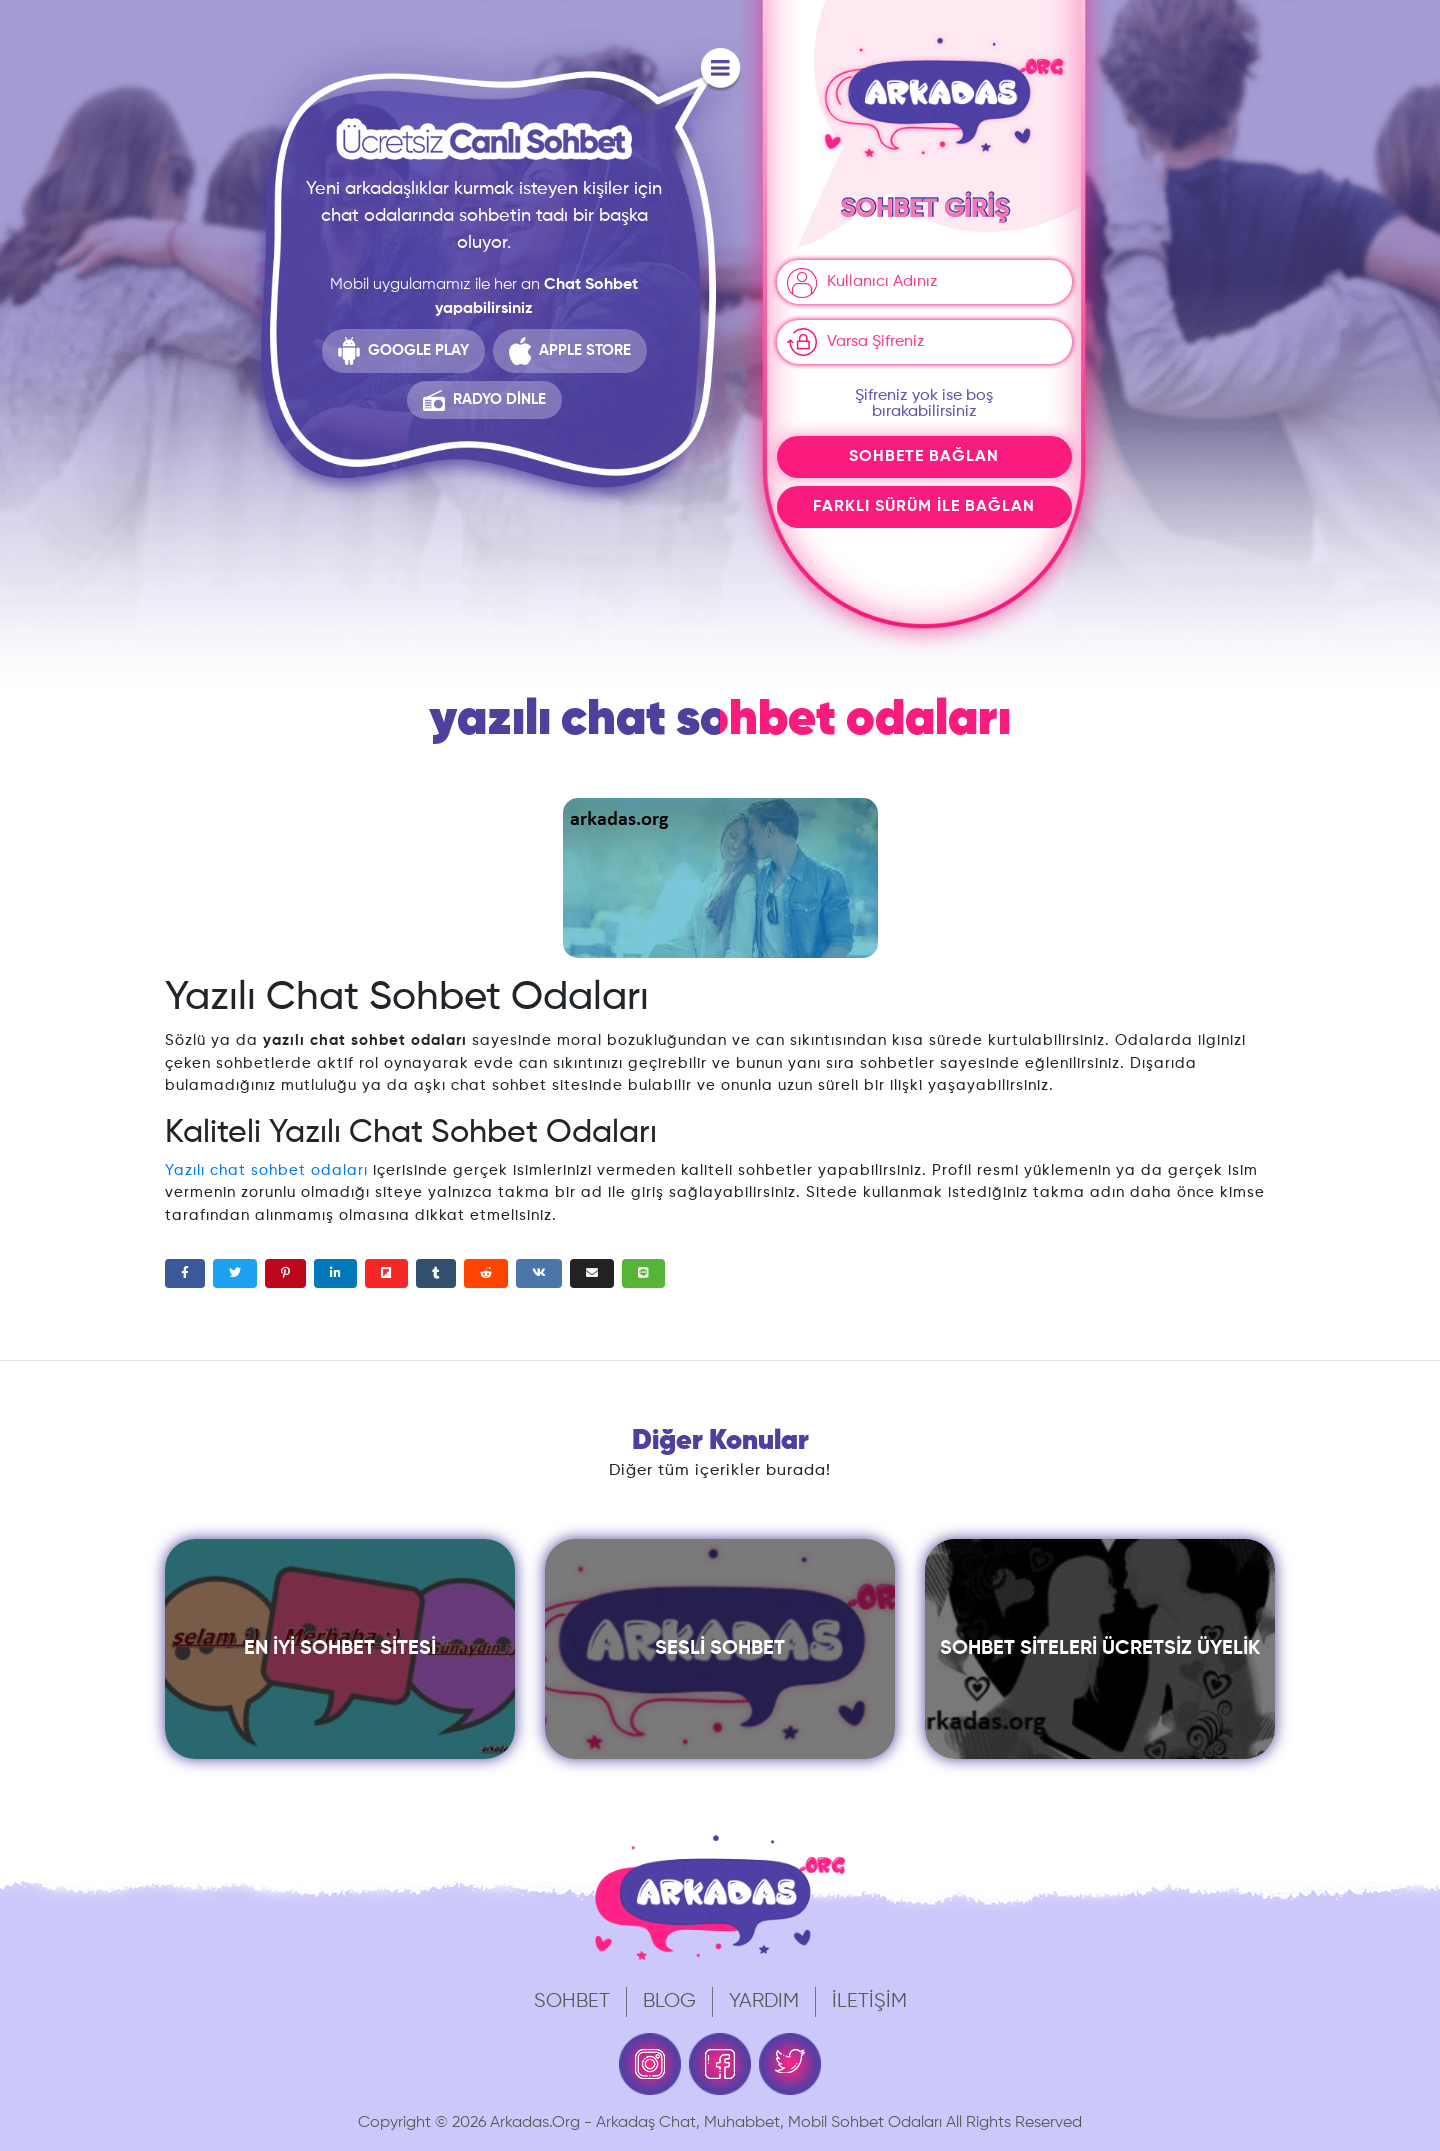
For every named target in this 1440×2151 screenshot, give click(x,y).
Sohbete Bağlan (924, 457)
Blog (669, 2001)
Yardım (764, 2001)
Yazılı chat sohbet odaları (266, 1170)
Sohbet (572, 2001)
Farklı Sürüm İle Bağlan (924, 507)
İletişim (869, 2001)
